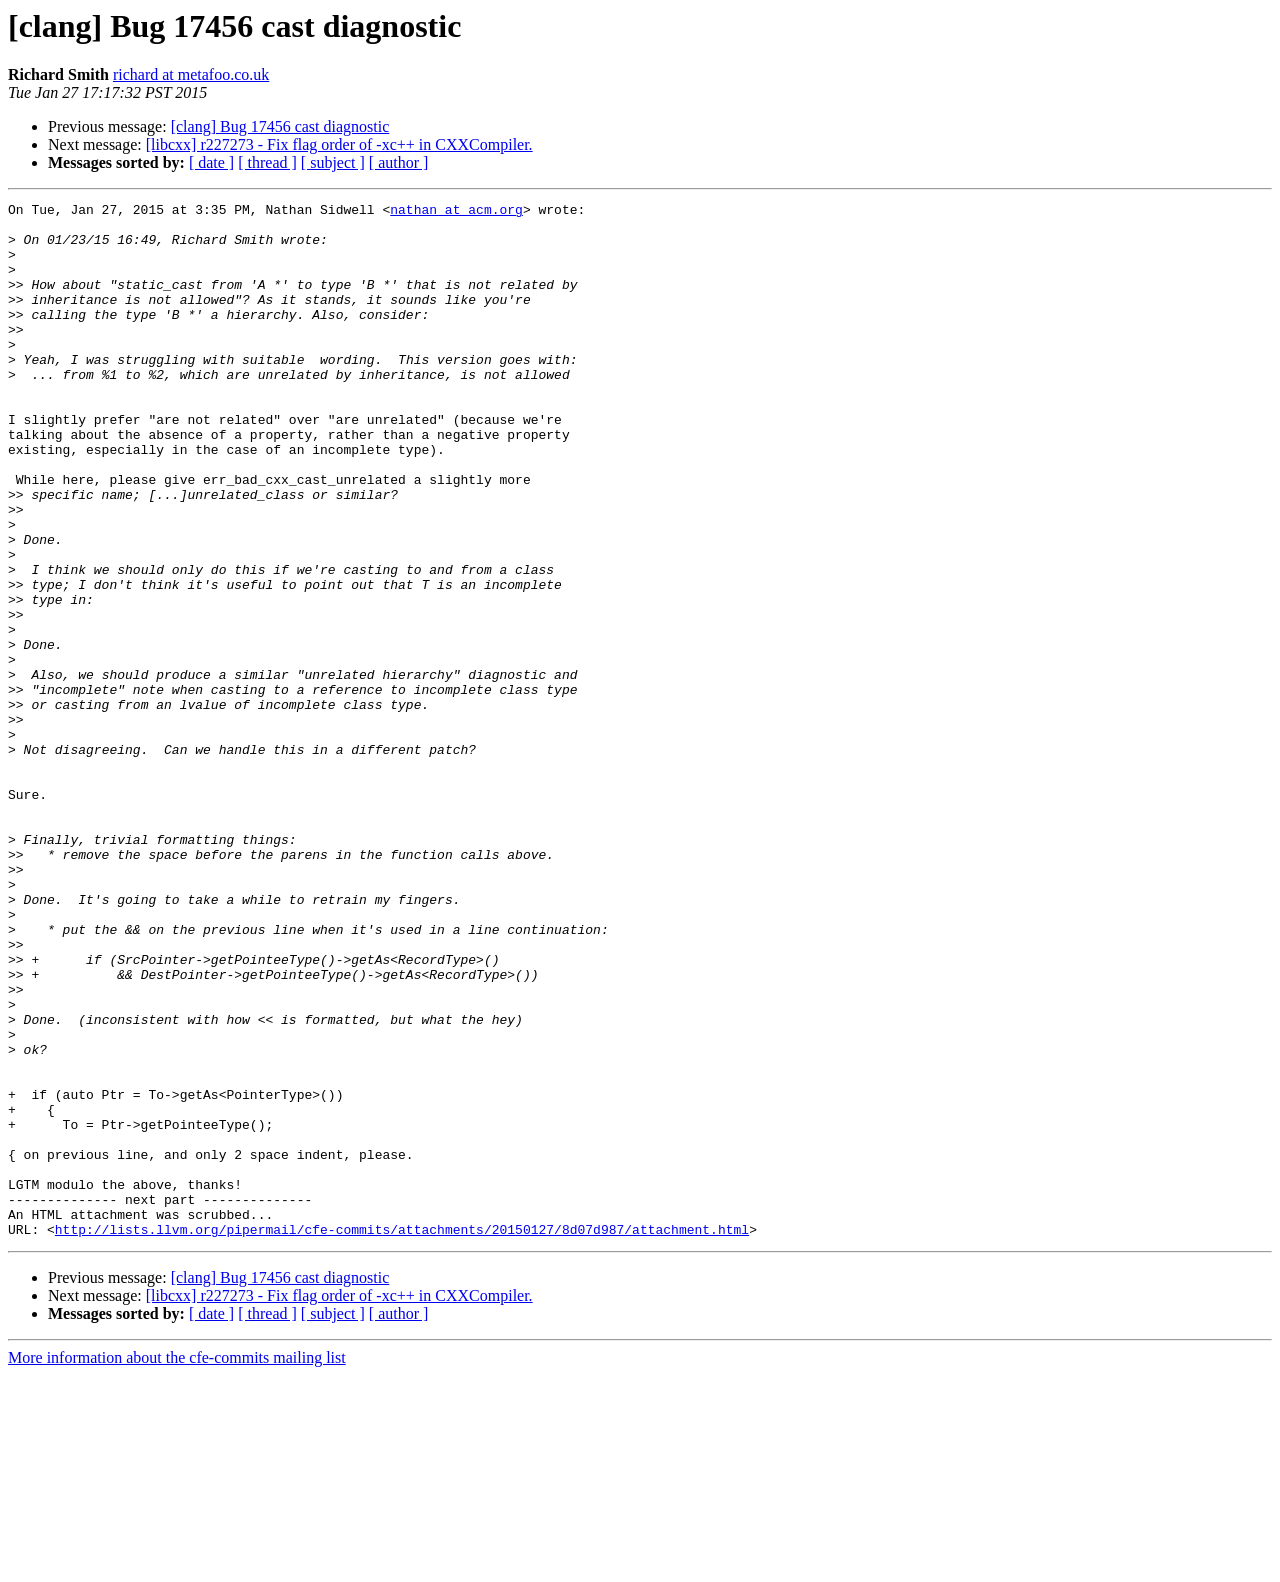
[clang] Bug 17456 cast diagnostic (280, 126)
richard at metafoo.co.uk (191, 74)
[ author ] (399, 162)
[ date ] (211, 162)
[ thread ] (267, 162)
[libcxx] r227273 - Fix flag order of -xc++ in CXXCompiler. (339, 144)
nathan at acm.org (456, 212)
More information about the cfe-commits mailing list (177, 1564)
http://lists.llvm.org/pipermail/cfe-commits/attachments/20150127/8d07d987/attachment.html (402, 1436)
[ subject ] (333, 162)
